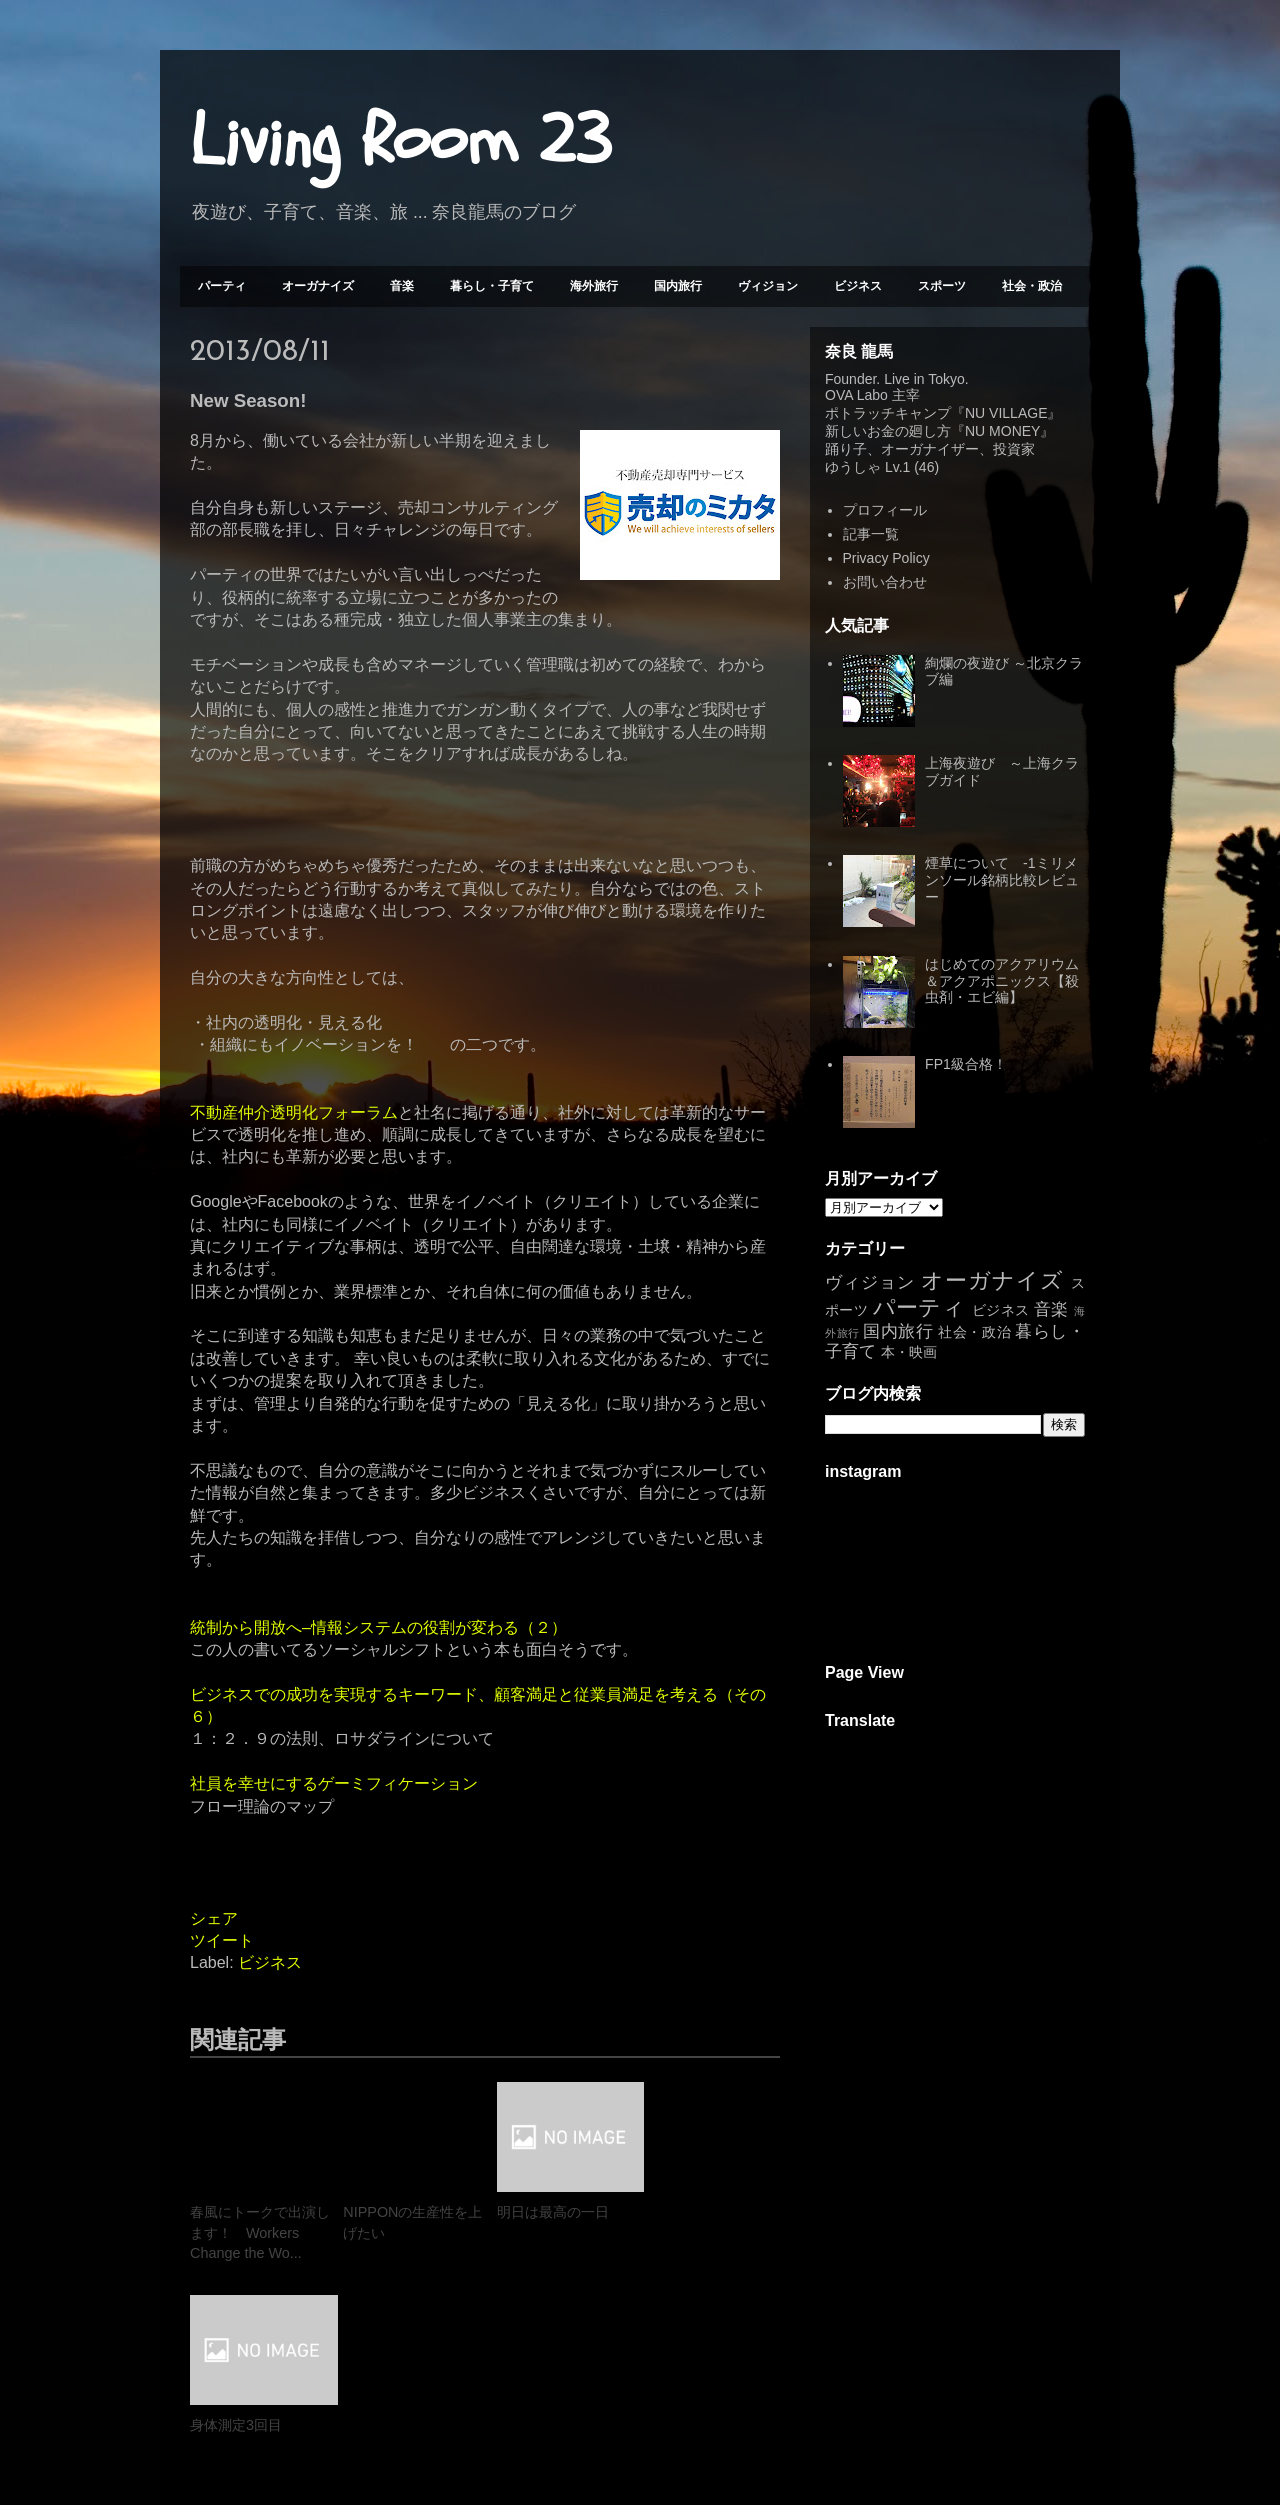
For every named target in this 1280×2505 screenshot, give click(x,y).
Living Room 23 (400, 141)
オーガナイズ (318, 286)
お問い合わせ (885, 582)
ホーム (485, 2415)
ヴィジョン (768, 286)
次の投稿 (234, 2415)
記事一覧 (871, 534)
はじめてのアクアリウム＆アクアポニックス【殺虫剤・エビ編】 (1002, 981)
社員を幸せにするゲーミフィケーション (334, 1783)
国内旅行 (678, 286)
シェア (214, 1918)
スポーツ (942, 286)
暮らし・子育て (492, 286)
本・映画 (909, 1352)
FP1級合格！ (966, 1064)
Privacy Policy (886, 558)
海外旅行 (594, 286)
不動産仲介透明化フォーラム (294, 1112)
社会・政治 (1032, 286)
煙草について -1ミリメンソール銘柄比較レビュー (1002, 880)
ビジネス (858, 286)
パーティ (222, 286)
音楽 (402, 286)
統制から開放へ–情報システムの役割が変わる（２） (378, 1627)
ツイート (222, 1940)
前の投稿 (735, 2415)
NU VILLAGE (1006, 413)
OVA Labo (856, 395)
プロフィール (885, 510)
